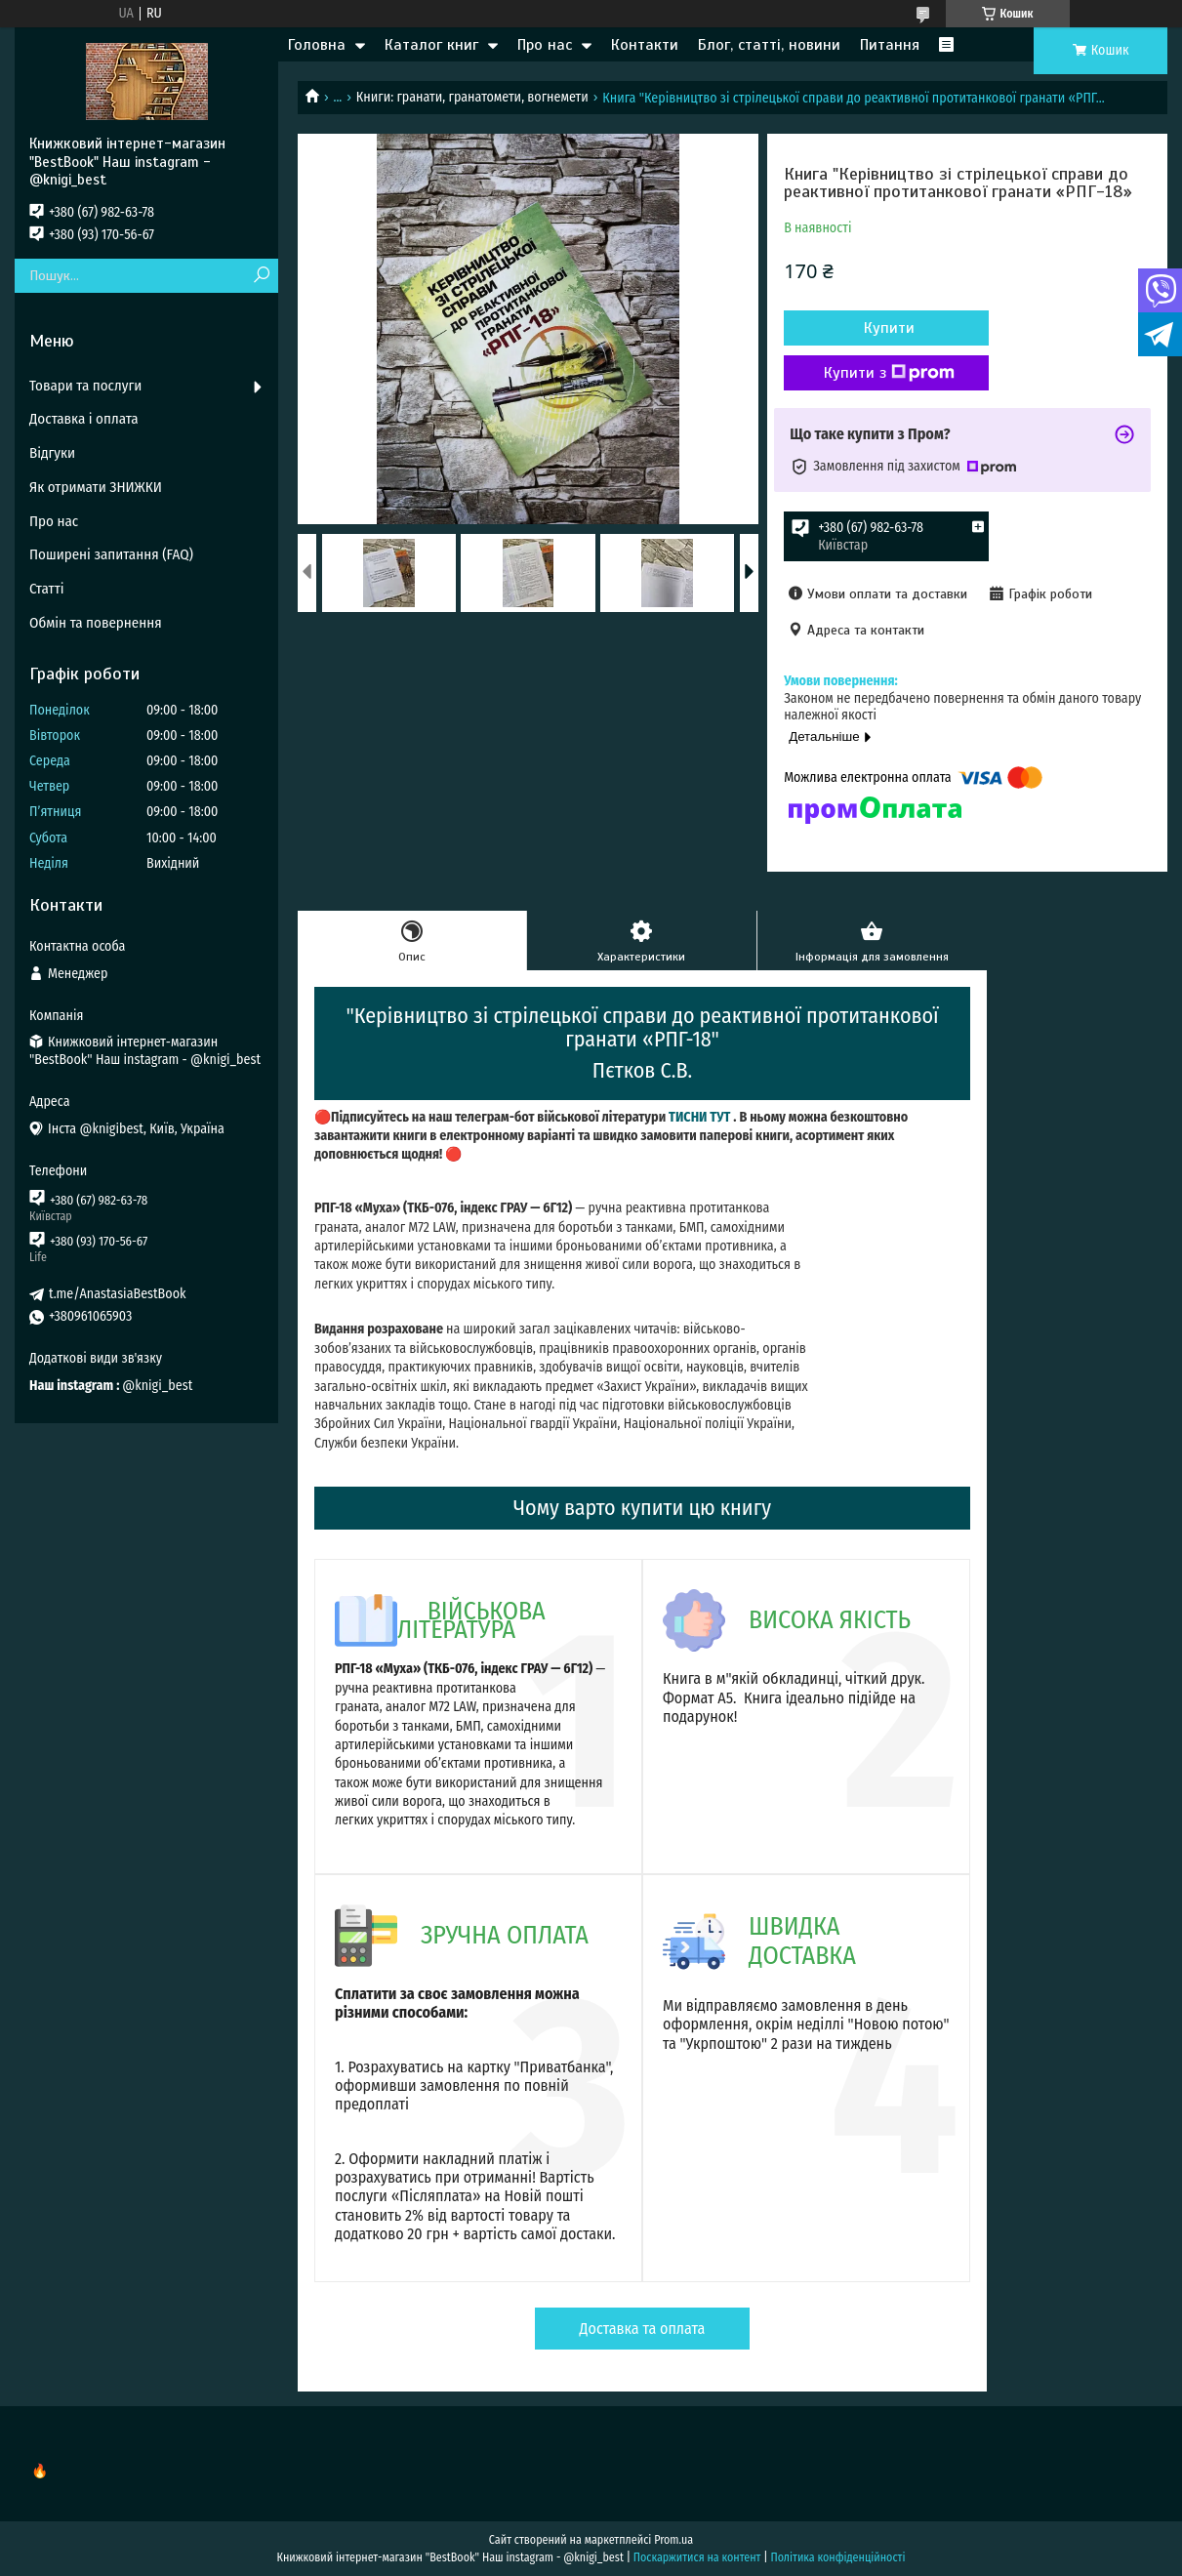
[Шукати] (261, 276)
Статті (46, 588)
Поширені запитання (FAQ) (111, 554)
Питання (889, 45)
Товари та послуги (85, 385)
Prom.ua (673, 2540)
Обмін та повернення (95, 623)
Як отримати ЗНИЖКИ (95, 487)
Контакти (644, 45)
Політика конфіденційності (837, 2557)
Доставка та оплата (643, 2328)
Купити (889, 328)
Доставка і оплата (84, 419)
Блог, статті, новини (769, 45)
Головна (317, 45)
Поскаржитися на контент (697, 2557)
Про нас (544, 45)
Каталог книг (431, 45)
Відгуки (52, 453)
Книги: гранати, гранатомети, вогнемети (472, 97)
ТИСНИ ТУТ (699, 1117)
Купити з (889, 373)
